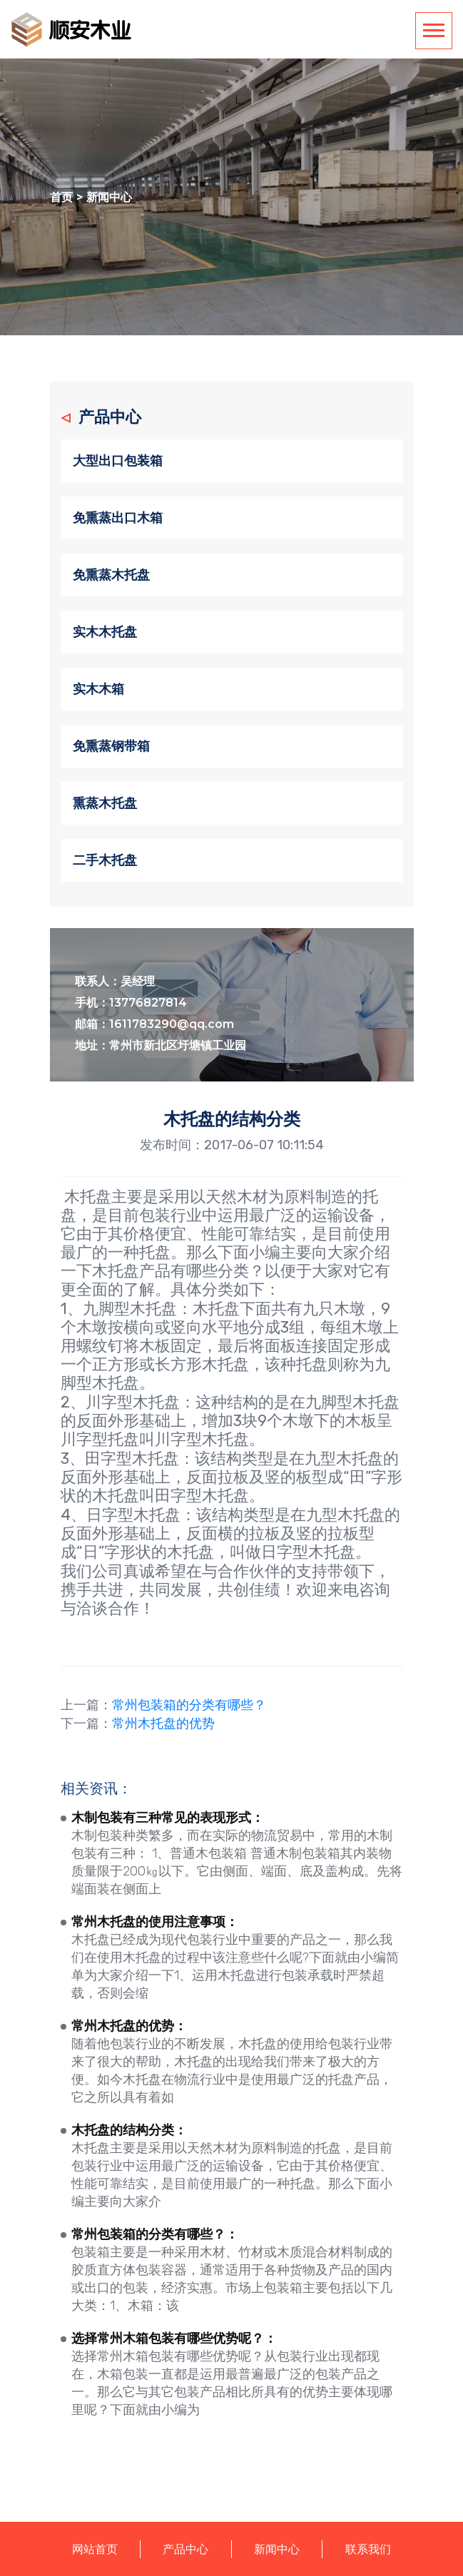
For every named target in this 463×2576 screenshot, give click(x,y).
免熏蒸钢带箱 (111, 746)
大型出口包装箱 (118, 461)
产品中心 (185, 2549)
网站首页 (95, 2549)
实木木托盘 (105, 632)
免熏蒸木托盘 (111, 575)
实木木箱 (98, 689)
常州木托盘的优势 (163, 1723)
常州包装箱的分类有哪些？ (189, 1705)
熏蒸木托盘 (105, 803)
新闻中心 (109, 197)
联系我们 (368, 2549)
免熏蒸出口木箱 (118, 518)
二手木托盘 (105, 860)
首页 (61, 197)
